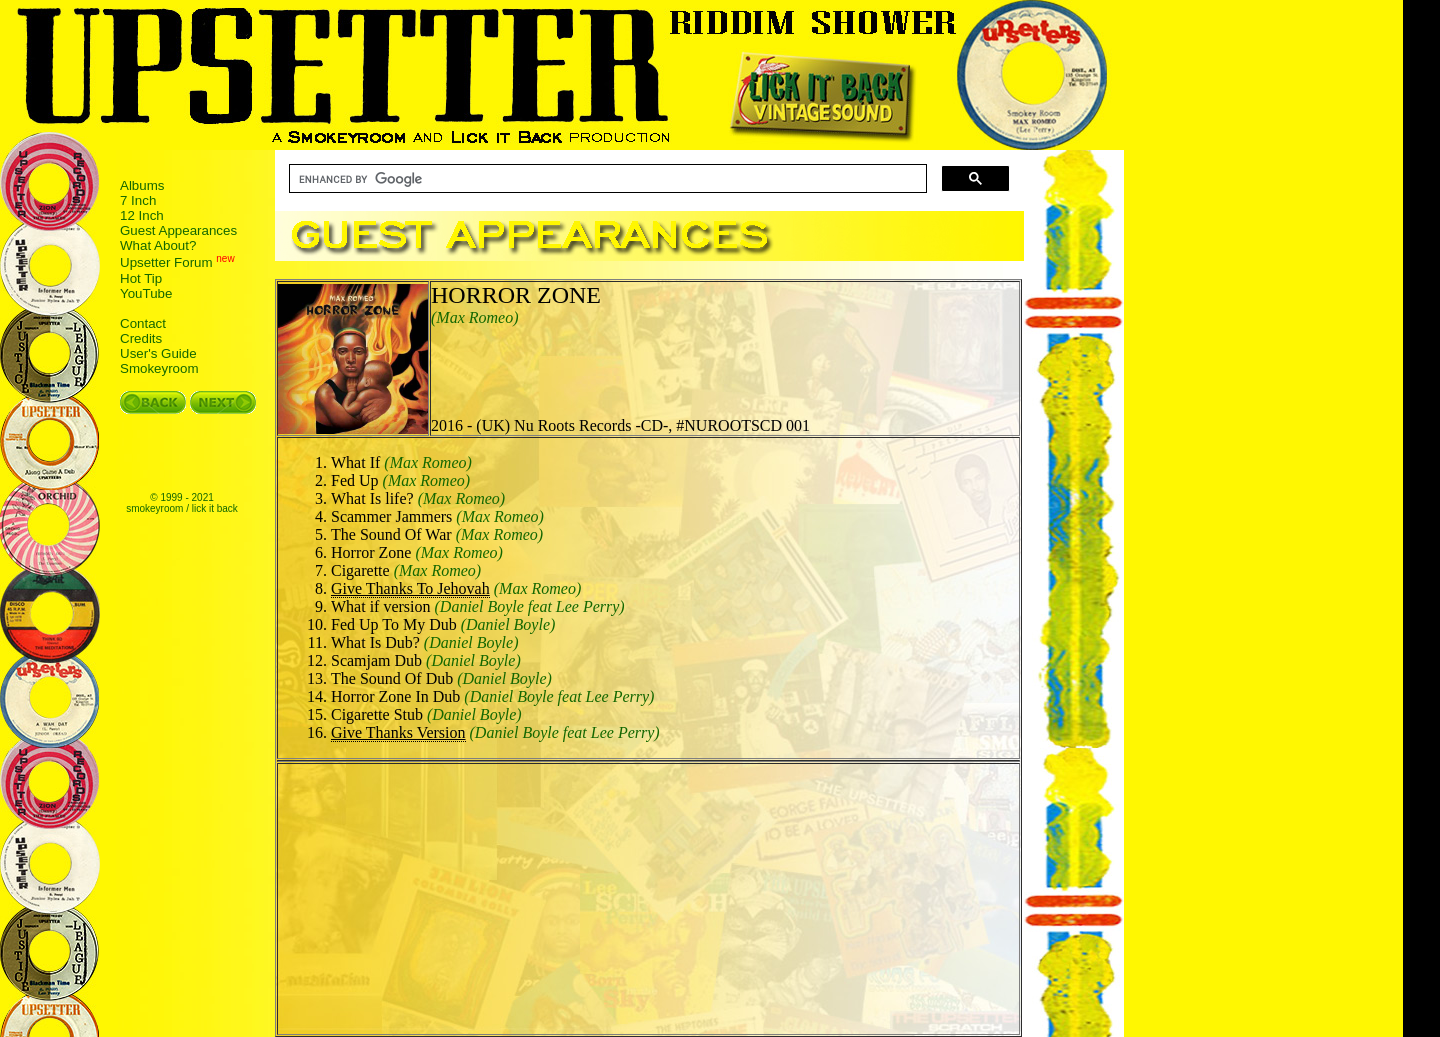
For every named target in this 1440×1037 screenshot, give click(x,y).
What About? (158, 245)
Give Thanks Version (398, 732)
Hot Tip (141, 278)
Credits (141, 338)
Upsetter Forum (166, 263)
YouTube (146, 293)
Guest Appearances (178, 230)
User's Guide (158, 353)
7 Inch (138, 200)
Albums (142, 185)
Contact (143, 323)
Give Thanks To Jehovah (410, 588)
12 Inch (142, 215)
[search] (606, 179)
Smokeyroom (159, 368)
